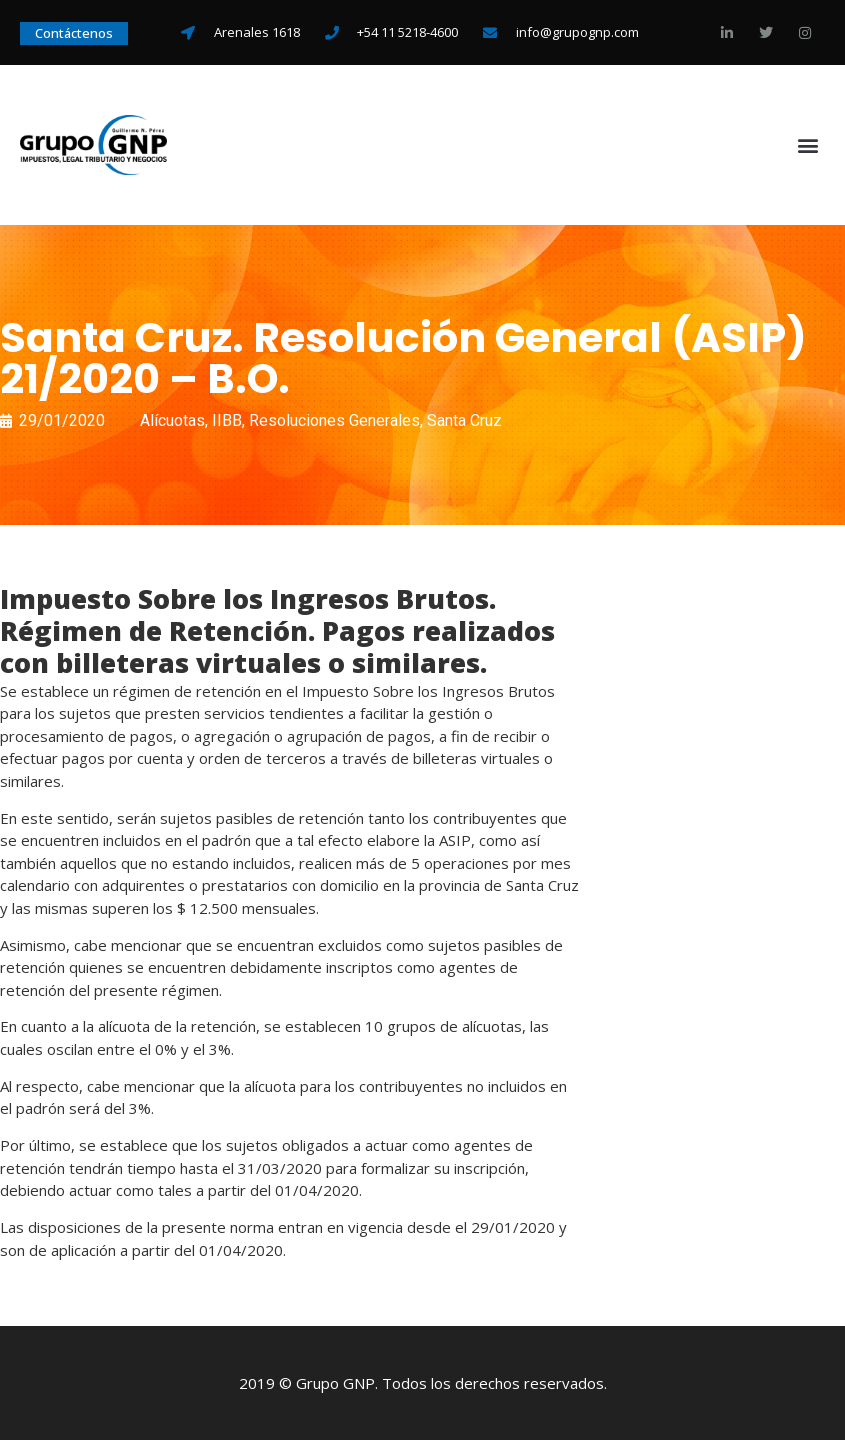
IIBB (227, 420)
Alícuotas (172, 420)
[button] (808, 145)
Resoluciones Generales (334, 420)
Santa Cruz (464, 420)
